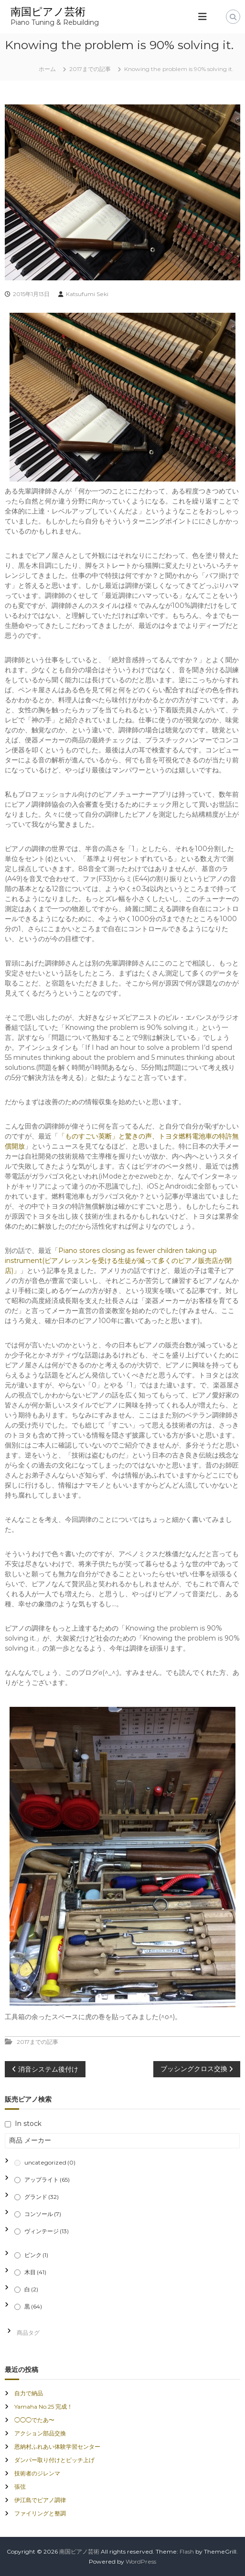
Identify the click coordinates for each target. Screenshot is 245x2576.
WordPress (141, 2561)
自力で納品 (28, 2393)
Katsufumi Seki (87, 294)
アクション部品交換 (40, 2433)
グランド (41, 2196)
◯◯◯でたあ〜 (34, 2419)
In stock (28, 2123)
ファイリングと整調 (40, 2513)
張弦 (20, 2486)
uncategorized (49, 2162)
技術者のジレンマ (37, 2473)
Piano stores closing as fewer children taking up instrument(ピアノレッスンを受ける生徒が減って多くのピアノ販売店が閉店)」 (118, 1260)
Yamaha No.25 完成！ (43, 2406)
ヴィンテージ (46, 2231)
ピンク (36, 2254)
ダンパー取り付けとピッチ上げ (54, 2459)
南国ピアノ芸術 (48, 11)
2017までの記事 (90, 68)
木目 (35, 2272)
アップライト (47, 2179)
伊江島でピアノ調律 (40, 2500)
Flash (187, 2551)
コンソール (42, 2213)
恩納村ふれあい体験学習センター (57, 2446)
